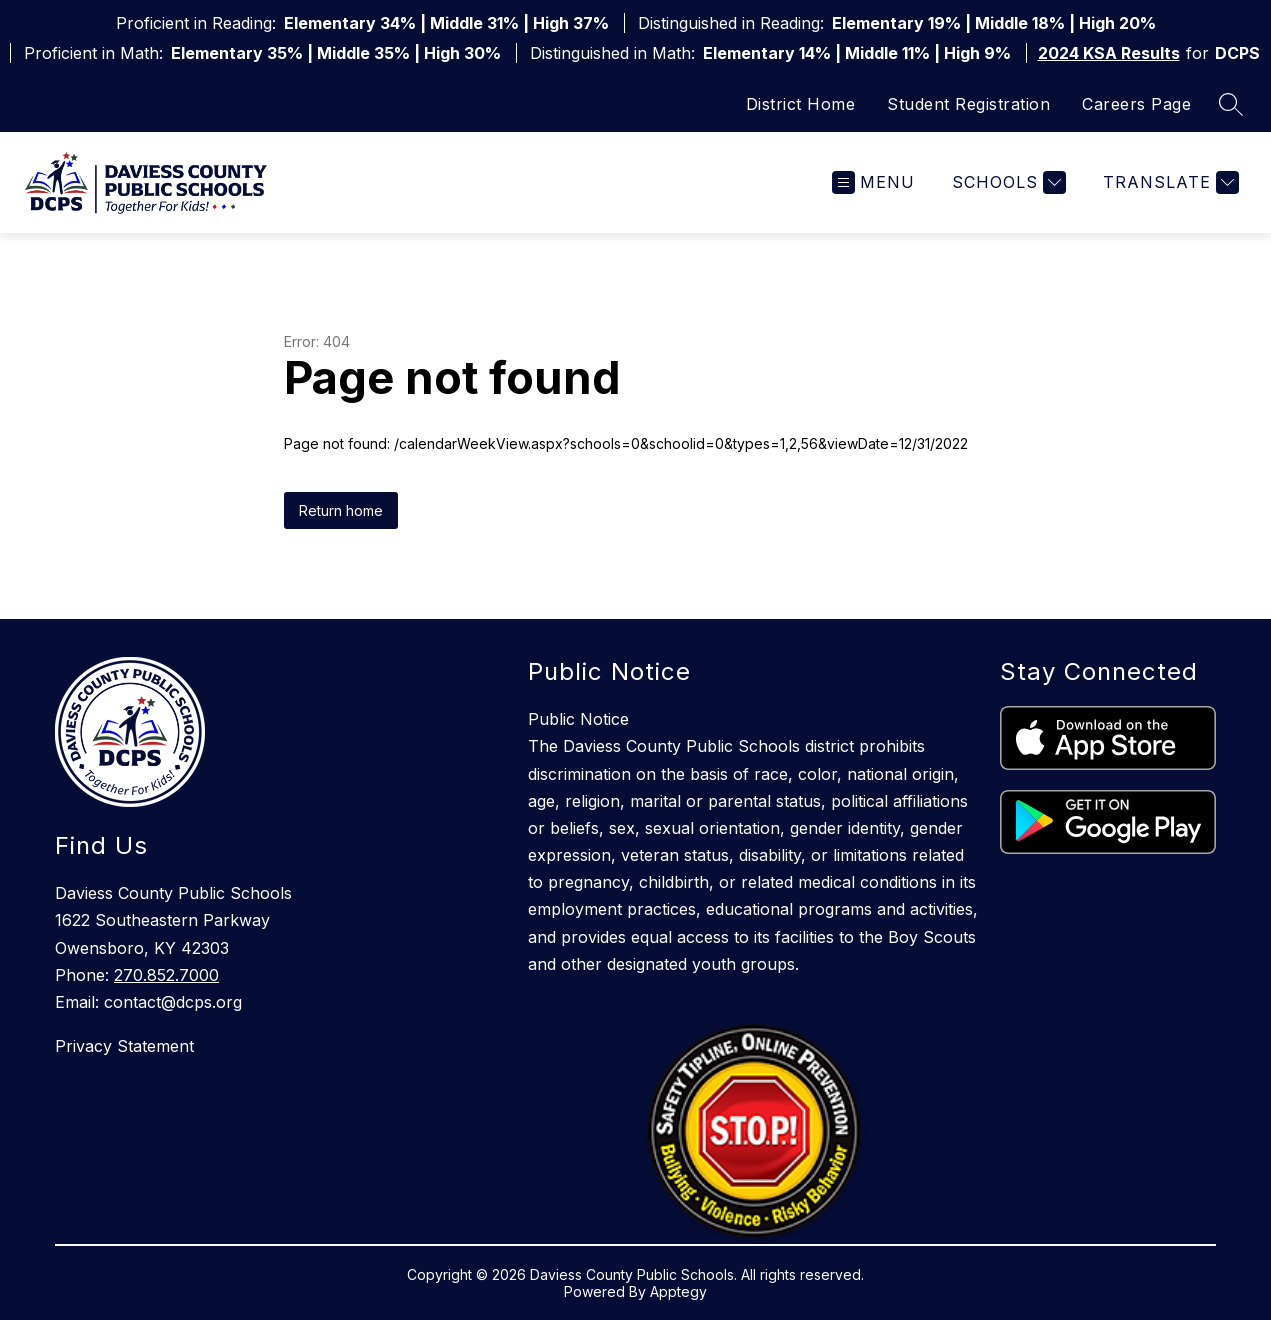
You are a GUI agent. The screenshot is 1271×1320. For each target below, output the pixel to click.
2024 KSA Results (1109, 53)
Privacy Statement (124, 1046)
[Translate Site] (1168, 182)
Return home (341, 510)
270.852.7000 (166, 975)
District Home (801, 104)
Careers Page (1136, 104)
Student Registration (968, 104)
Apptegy (678, 1291)
